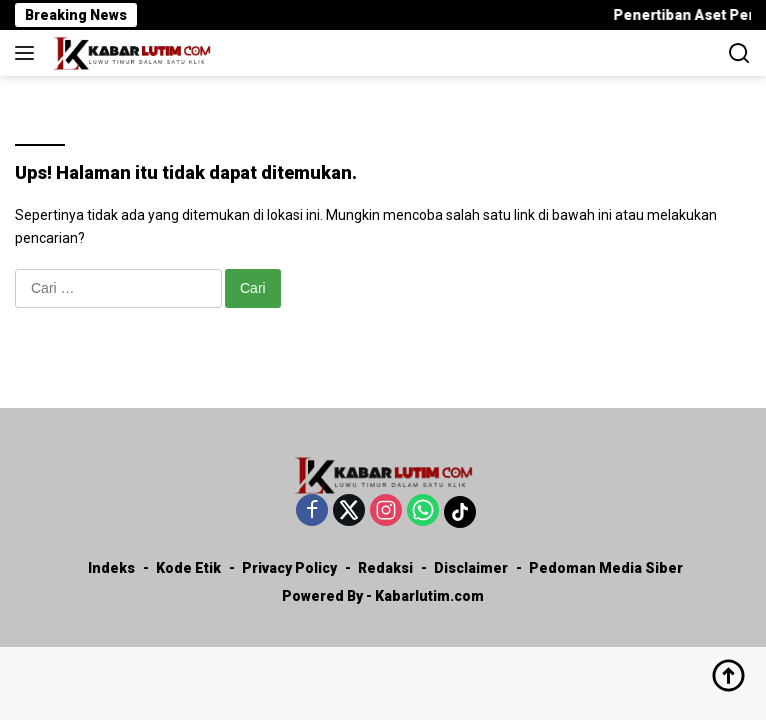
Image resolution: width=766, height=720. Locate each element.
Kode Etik (188, 568)
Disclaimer (471, 568)
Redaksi (385, 568)
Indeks (111, 568)
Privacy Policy (289, 568)
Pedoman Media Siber (606, 568)
